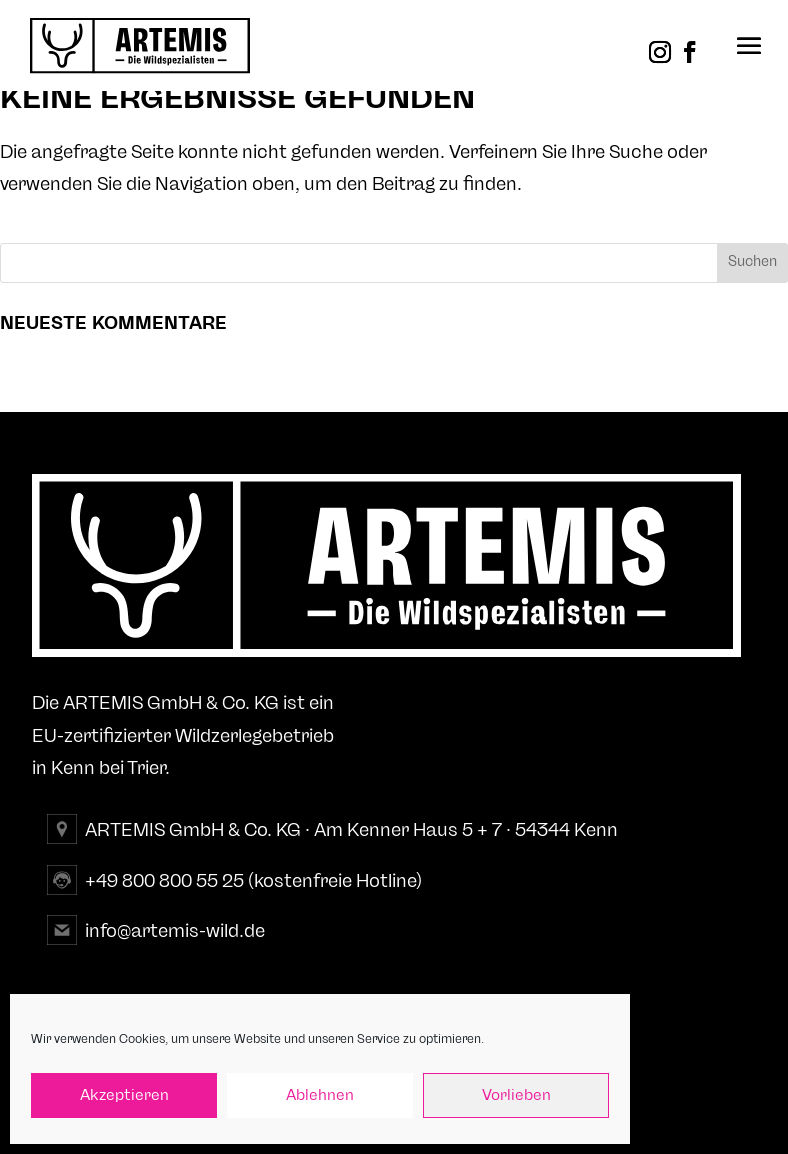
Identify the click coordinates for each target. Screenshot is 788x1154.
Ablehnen (320, 1095)
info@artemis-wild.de (175, 931)
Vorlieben (516, 1095)
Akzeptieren (124, 1095)
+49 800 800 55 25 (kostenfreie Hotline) (253, 881)
